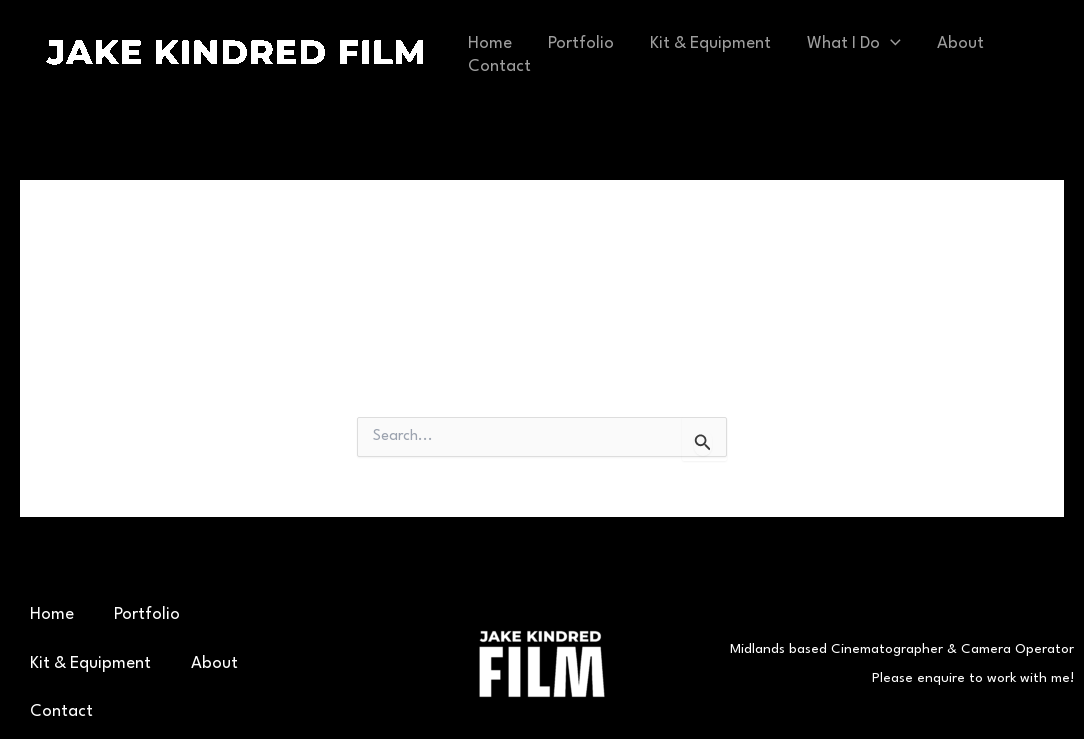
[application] (890, 43)
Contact (499, 66)
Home (490, 43)
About (960, 43)
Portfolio (581, 43)
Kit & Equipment (710, 43)
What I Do (854, 43)
